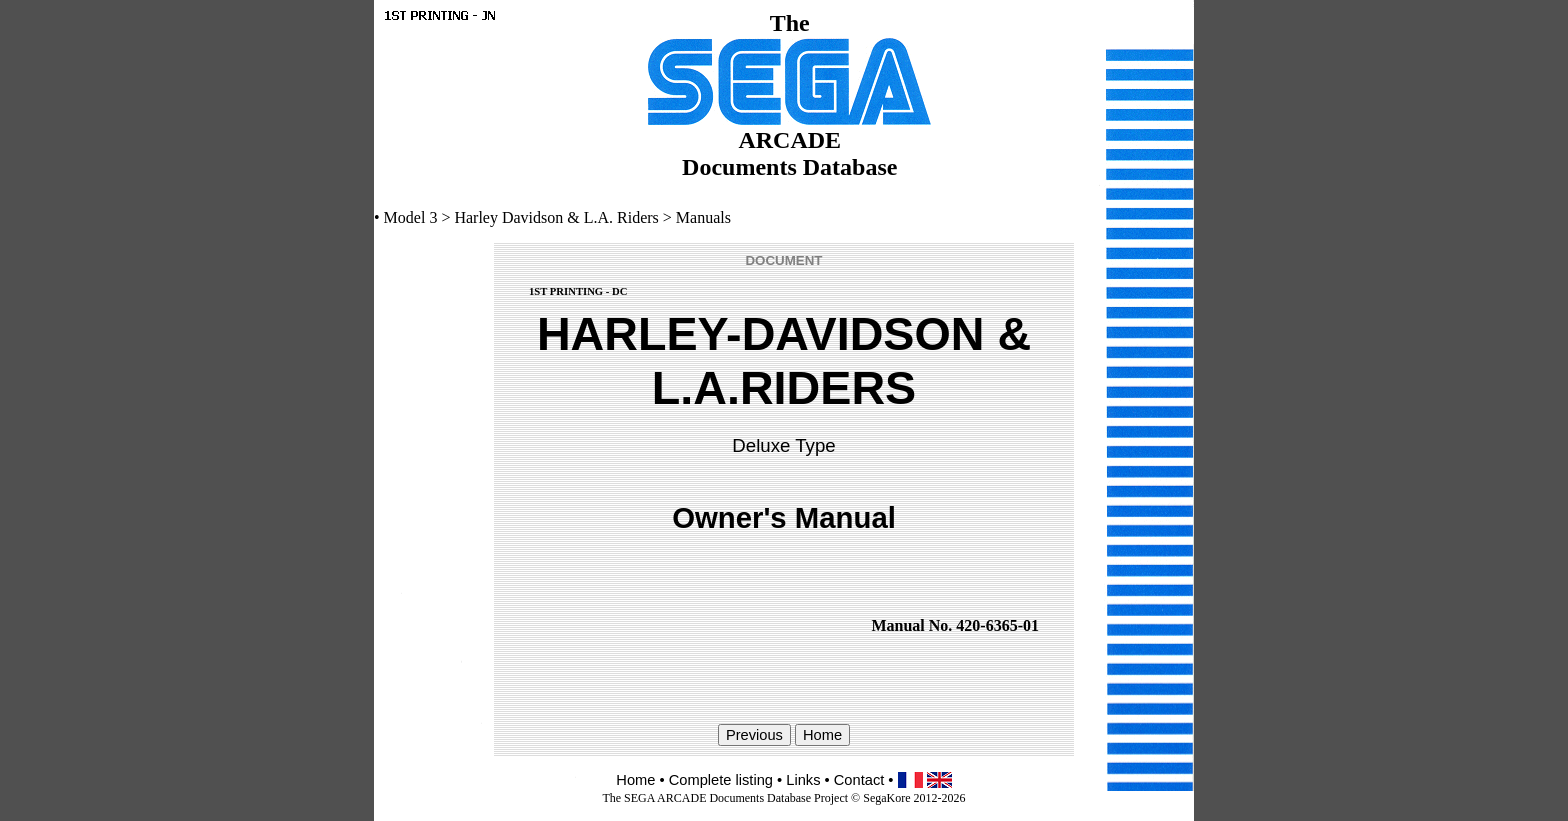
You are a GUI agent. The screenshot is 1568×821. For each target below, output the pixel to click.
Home (635, 780)
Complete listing (721, 780)
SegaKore (886, 798)
